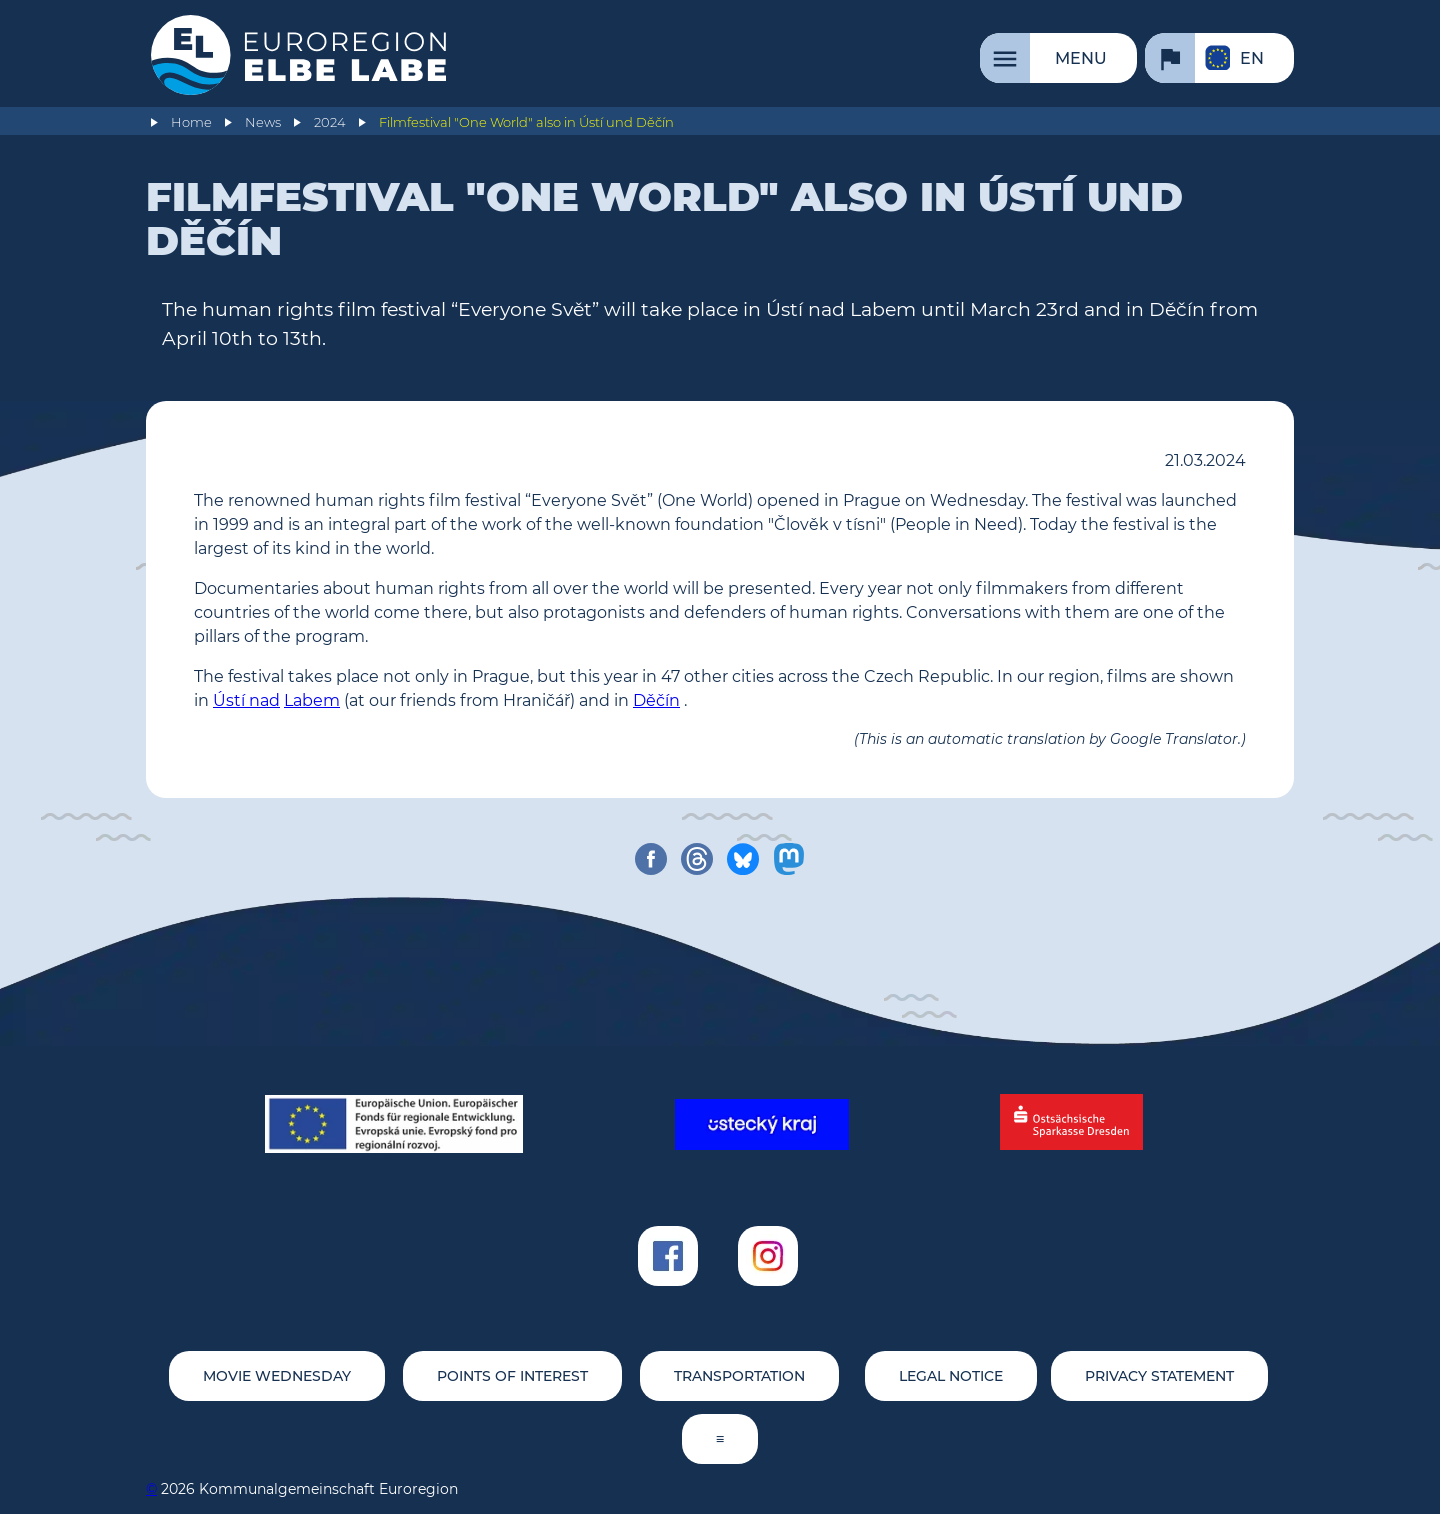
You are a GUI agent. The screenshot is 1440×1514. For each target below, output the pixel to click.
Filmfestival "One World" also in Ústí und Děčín (526, 122)
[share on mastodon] (789, 859)
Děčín (656, 700)
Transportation (739, 1376)
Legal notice (951, 1376)
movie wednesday (277, 1376)
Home (191, 122)
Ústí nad (246, 700)
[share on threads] (697, 859)
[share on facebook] (651, 859)
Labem (312, 700)
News (263, 122)
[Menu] (1058, 58)
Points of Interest (512, 1376)
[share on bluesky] (743, 859)
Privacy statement (1159, 1376)
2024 (330, 122)
